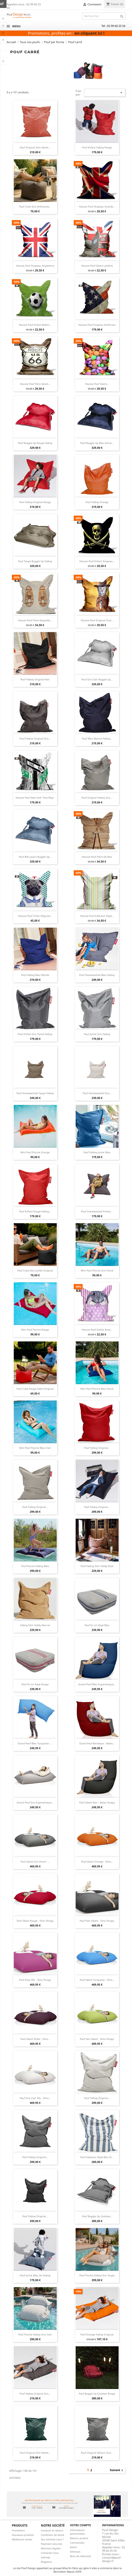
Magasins (46, 2561)
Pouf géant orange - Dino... (97, 1861)
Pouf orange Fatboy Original (96, 2334)
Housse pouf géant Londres (97, 265)
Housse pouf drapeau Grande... (97, 206)
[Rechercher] (103, 16)
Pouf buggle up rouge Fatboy (35, 443)
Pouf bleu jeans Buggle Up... (35, 856)
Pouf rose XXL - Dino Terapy (35, 1979)
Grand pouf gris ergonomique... (35, 1802)
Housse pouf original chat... (97, 620)
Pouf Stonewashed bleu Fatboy (97, 975)
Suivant (117, 2470)
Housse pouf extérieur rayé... (97, 915)
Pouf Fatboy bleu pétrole (35, 975)
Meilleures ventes (22, 2539)
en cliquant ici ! (89, 33)
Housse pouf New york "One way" (35, 797)
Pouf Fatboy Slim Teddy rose (97, 1566)
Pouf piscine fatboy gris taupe (97, 2275)
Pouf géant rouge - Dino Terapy (35, 1920)
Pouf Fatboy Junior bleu (97, 1152)
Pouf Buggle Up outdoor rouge (97, 2393)
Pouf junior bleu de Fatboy (35, 2275)
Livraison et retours (52, 2530)
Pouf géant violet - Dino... (35, 2039)
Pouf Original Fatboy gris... (96, 797)
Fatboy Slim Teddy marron (35, 1625)
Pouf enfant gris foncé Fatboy (35, 1034)
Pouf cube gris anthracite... (35, 206)
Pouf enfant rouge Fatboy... (35, 1211)
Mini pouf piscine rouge (35, 1329)
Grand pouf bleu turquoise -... (35, 1743)
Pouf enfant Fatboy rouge (97, 147)
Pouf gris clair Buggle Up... (97, 679)
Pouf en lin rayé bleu (97, 1625)
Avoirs (73, 2547)
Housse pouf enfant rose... (97, 1329)
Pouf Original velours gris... (97, 2452)
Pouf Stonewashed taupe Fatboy (35, 1093)
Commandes (77, 2542)
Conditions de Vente (52, 2535)
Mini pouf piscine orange (35, 1152)
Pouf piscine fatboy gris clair (35, 2334)
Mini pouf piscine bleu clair (35, 1447)
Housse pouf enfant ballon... (35, 324)
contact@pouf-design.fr (111, 2559)
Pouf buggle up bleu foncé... (97, 443)
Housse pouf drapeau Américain (97, 324)
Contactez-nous (50, 2552)
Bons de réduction (80, 2556)
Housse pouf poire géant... (35, 384)
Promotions (18, 2530)
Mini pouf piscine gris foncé (97, 1270)
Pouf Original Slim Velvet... (35, 147)
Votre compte (80, 2525)
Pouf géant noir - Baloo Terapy (97, 1802)
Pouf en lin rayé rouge (35, 1684)
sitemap (45, 2557)
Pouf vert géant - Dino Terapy (97, 2039)
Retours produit (79, 2538)
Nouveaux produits (23, 2535)
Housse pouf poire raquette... (35, 620)
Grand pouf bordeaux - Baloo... (97, 1743)
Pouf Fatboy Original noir (35, 679)
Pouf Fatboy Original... (97, 1447)
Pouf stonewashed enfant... (97, 1211)
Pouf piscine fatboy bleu (35, 1566)
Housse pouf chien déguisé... (35, 915)
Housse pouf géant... (97, 384)
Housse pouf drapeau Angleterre (35, 265)
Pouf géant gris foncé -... (35, 1861)
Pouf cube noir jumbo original (35, 1270)
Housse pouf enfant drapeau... (97, 561)
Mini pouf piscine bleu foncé (96, 1388)
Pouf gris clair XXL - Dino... (35, 2098)
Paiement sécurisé (51, 2543)
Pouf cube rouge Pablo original (35, 1388)
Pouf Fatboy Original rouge (35, 502)
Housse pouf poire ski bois (97, 856)
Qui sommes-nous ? (52, 2539)
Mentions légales (51, 2548)
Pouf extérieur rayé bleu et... (97, 2157)
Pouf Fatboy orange (97, 502)
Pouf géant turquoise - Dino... (97, 1979)
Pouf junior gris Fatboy (97, 1034)
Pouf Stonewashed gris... (97, 1093)
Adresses (75, 2551)
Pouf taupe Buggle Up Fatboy (35, 561)
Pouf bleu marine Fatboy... (97, 738)
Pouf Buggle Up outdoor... (97, 2216)
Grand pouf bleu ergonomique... (97, 1684)
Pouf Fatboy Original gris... (35, 738)
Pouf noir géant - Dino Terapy (97, 1920)
